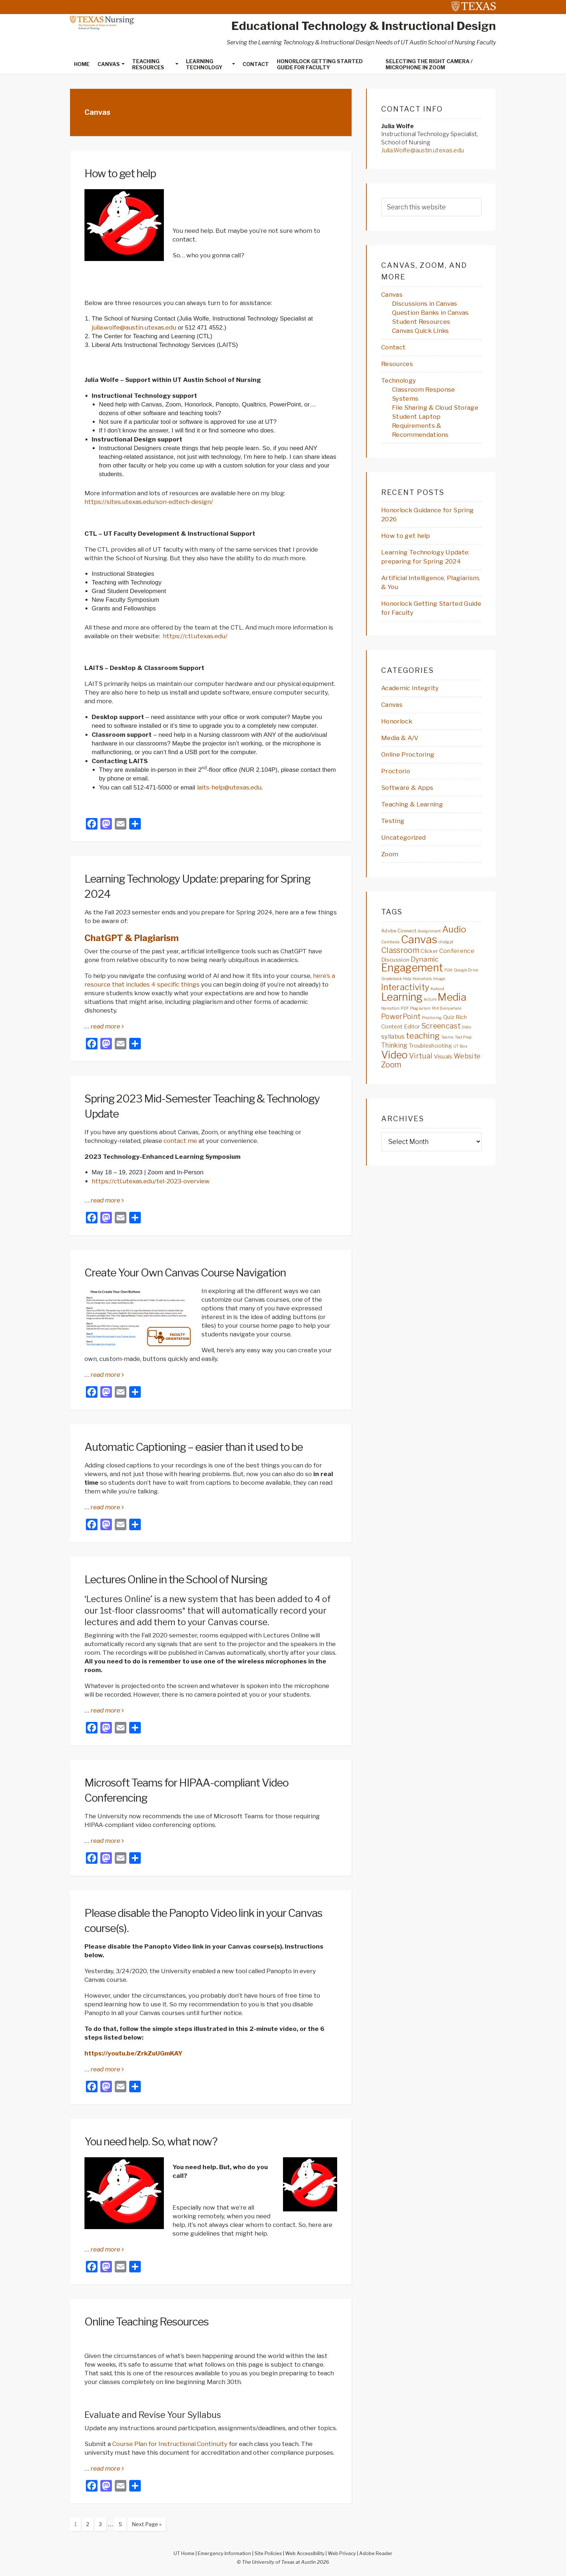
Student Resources (421, 321)
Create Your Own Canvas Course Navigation (185, 1272)
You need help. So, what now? (150, 2141)
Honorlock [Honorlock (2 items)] (422, 978)
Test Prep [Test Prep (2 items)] (463, 1037)
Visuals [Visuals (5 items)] (443, 1056)
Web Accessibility (305, 2553)
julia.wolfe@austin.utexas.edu (134, 327)
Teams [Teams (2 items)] (447, 1037)
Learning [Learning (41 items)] (402, 997)
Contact (393, 347)
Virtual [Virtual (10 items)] (420, 1056)
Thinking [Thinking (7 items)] (394, 1045)
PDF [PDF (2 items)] (405, 1008)
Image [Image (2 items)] (439, 978)
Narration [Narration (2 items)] (390, 1008)
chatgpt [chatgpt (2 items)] (446, 942)
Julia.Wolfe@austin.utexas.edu (422, 150)
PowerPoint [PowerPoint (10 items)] (401, 1016)
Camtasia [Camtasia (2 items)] (390, 942)
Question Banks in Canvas (430, 312)
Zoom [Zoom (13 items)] (391, 1064)
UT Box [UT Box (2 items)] (460, 1046)
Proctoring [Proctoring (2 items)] (432, 1017)
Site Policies (268, 2553)
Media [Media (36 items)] (451, 997)
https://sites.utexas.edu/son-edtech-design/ (148, 501)
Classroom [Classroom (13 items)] (400, 950)
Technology (398, 380)
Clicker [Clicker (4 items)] (429, 951)
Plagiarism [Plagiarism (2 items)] (420, 1008)
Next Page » (144, 2525)
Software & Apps (407, 787)
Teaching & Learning (412, 804)
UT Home (184, 2553)
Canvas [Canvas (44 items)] (419, 939)
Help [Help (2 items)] (407, 978)
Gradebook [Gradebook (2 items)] (391, 978)
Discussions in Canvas (424, 303)
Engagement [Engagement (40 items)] (412, 967)
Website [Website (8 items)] (467, 1056)
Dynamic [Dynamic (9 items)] (425, 959)
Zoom (389, 854)
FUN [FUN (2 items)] (448, 970)
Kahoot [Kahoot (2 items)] (438, 989)
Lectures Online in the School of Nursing (175, 1579)
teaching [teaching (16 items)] (423, 1036)
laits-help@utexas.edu (229, 787)
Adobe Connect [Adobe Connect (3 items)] (398, 931)
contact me (180, 1140)
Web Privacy (342, 2553)
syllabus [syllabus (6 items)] (393, 1036)
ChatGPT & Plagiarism (131, 938)
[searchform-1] (431, 207)
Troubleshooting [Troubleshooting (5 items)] (430, 1045)
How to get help (120, 173)
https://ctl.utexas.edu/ (195, 636)
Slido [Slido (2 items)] (466, 1027)
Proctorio (395, 771)
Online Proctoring (407, 754)
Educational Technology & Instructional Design (363, 26)
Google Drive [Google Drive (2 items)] (466, 970)
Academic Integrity (410, 688)
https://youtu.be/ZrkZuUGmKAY (133, 2053)
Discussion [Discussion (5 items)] (395, 959)
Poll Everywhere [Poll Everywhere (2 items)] (446, 1008)
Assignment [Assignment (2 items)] (429, 931)
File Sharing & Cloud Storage (435, 407)
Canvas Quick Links (420, 330)
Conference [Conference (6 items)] (456, 950)
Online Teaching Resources (146, 2321)
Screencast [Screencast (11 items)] (441, 1025)
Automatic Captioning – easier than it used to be (193, 1446)
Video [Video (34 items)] (394, 1055)
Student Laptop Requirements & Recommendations (420, 425)
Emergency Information (224, 2553)
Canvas (391, 294)
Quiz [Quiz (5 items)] (448, 1017)
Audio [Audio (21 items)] (454, 929)
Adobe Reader (375, 2553)
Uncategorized (403, 837)
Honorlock (396, 721)
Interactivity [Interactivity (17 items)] (405, 987)
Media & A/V (400, 737)
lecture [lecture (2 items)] (430, 999)
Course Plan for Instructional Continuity (169, 2443)
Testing (392, 820)
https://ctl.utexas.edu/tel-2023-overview (151, 1181)
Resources (397, 363)
